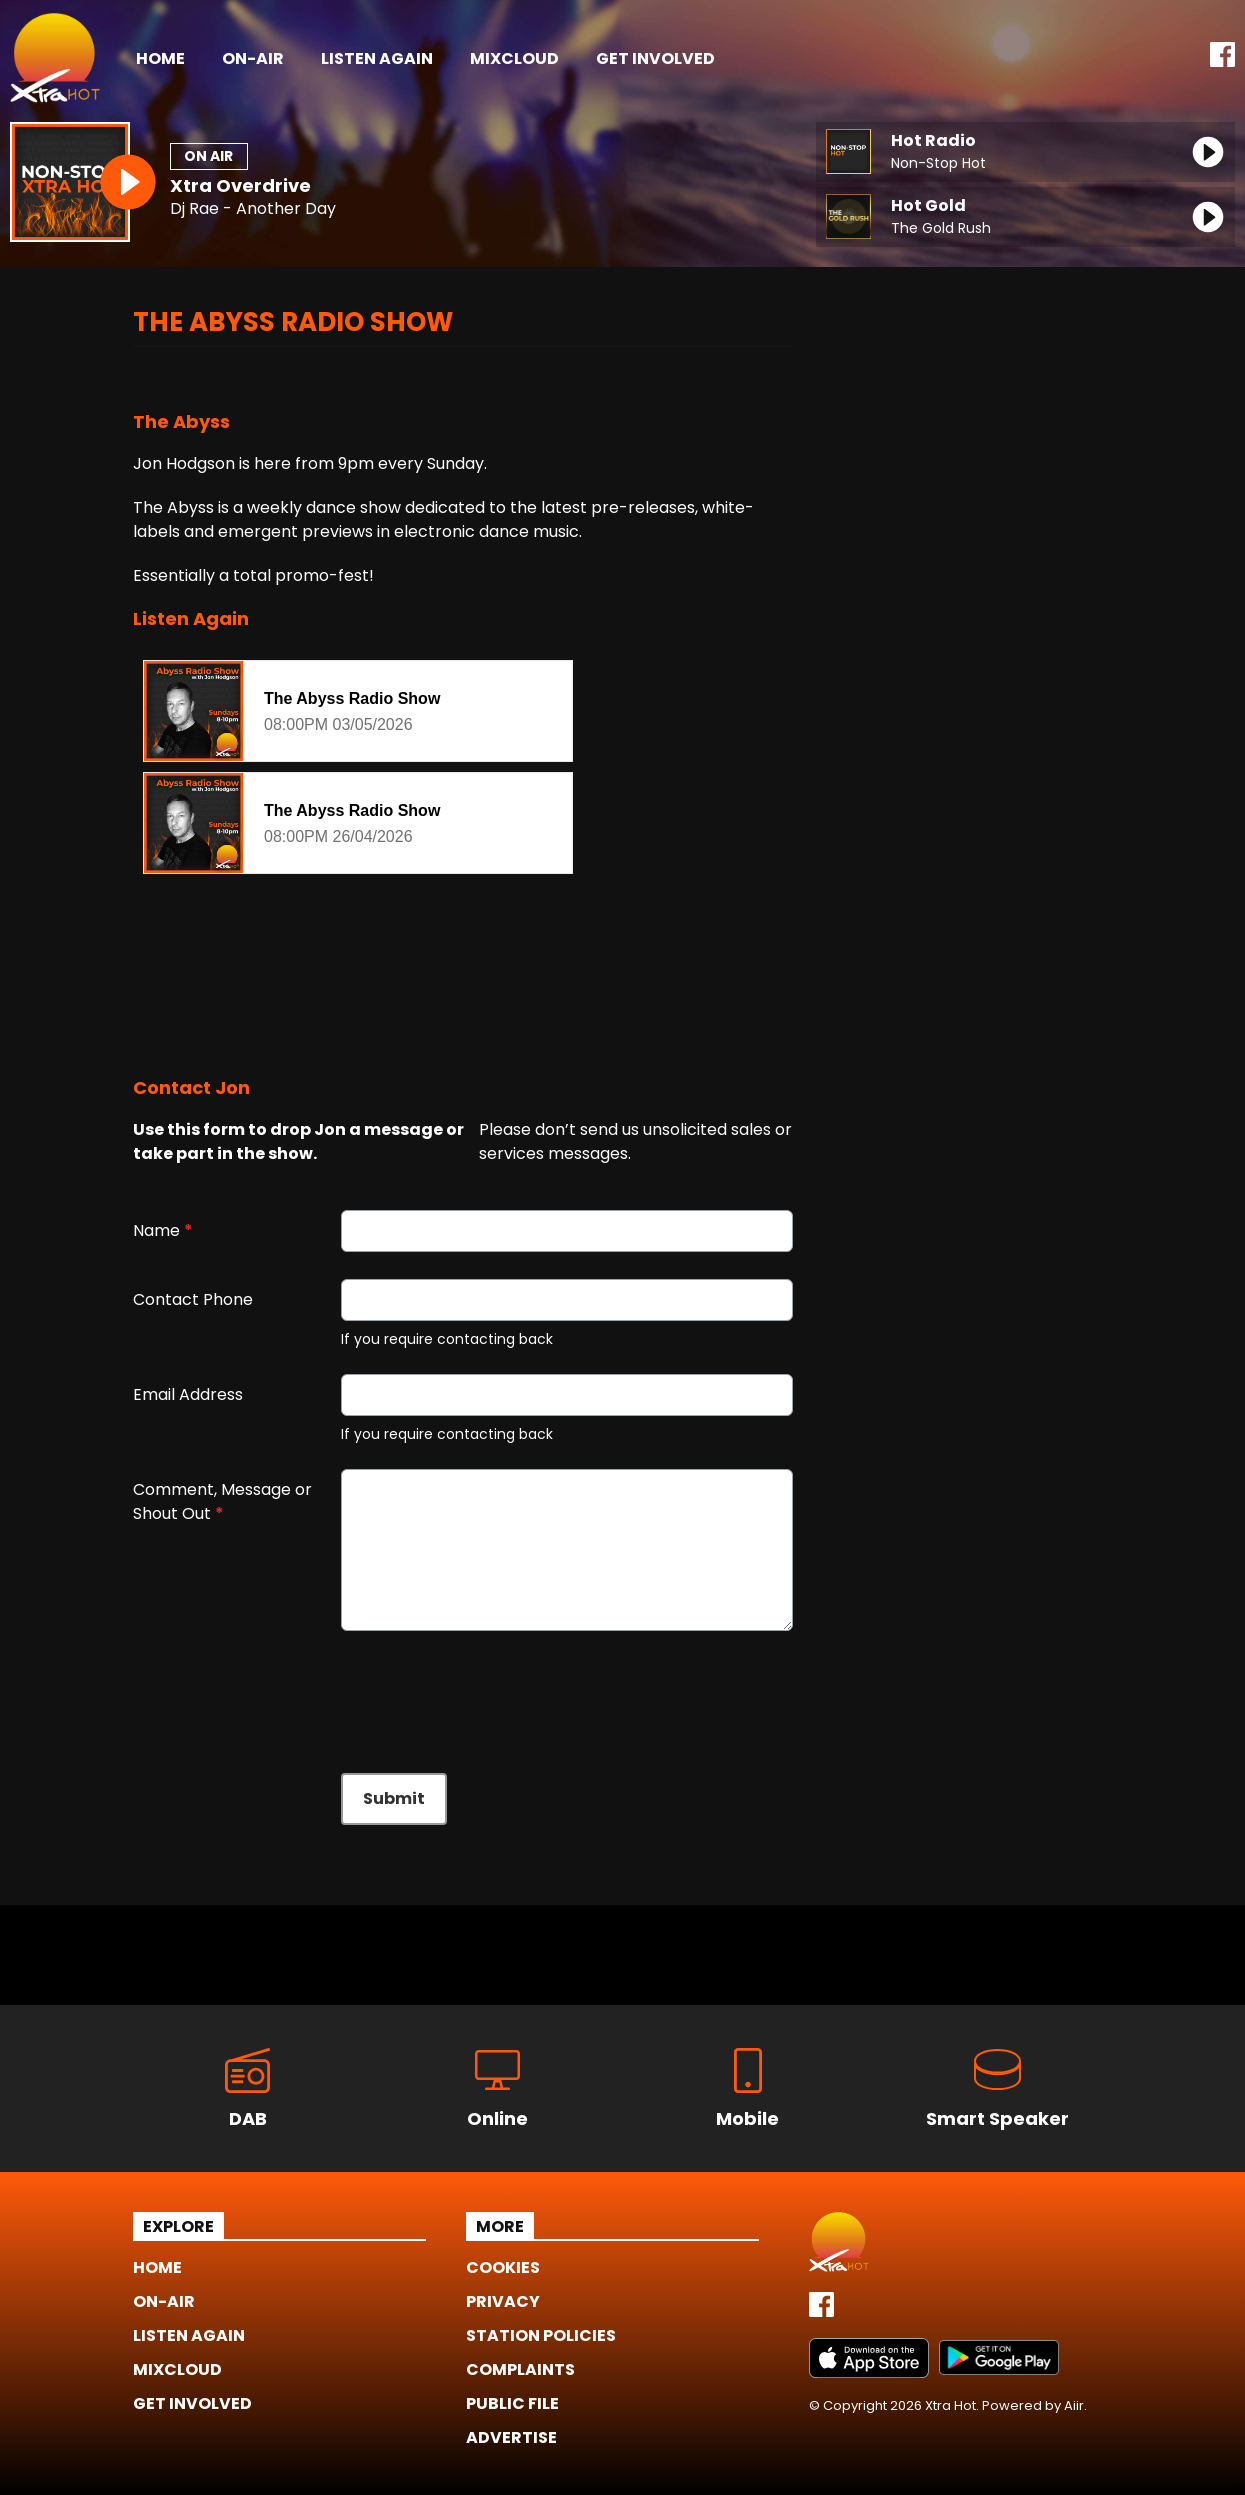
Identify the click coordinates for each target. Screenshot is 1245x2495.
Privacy (503, 2301)
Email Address (188, 1394)
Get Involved (655, 58)
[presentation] (285, 1694)
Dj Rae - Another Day (253, 209)
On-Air (253, 58)
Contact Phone (193, 1299)
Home (160, 58)
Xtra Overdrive (240, 185)
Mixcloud (514, 58)
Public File (512, 2403)
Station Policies (541, 2335)
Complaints (520, 2369)
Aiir (1074, 2405)
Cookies (503, 2267)
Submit (394, 1798)
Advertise (511, 2437)
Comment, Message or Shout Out (222, 1501)
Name (163, 1230)
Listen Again (377, 58)
